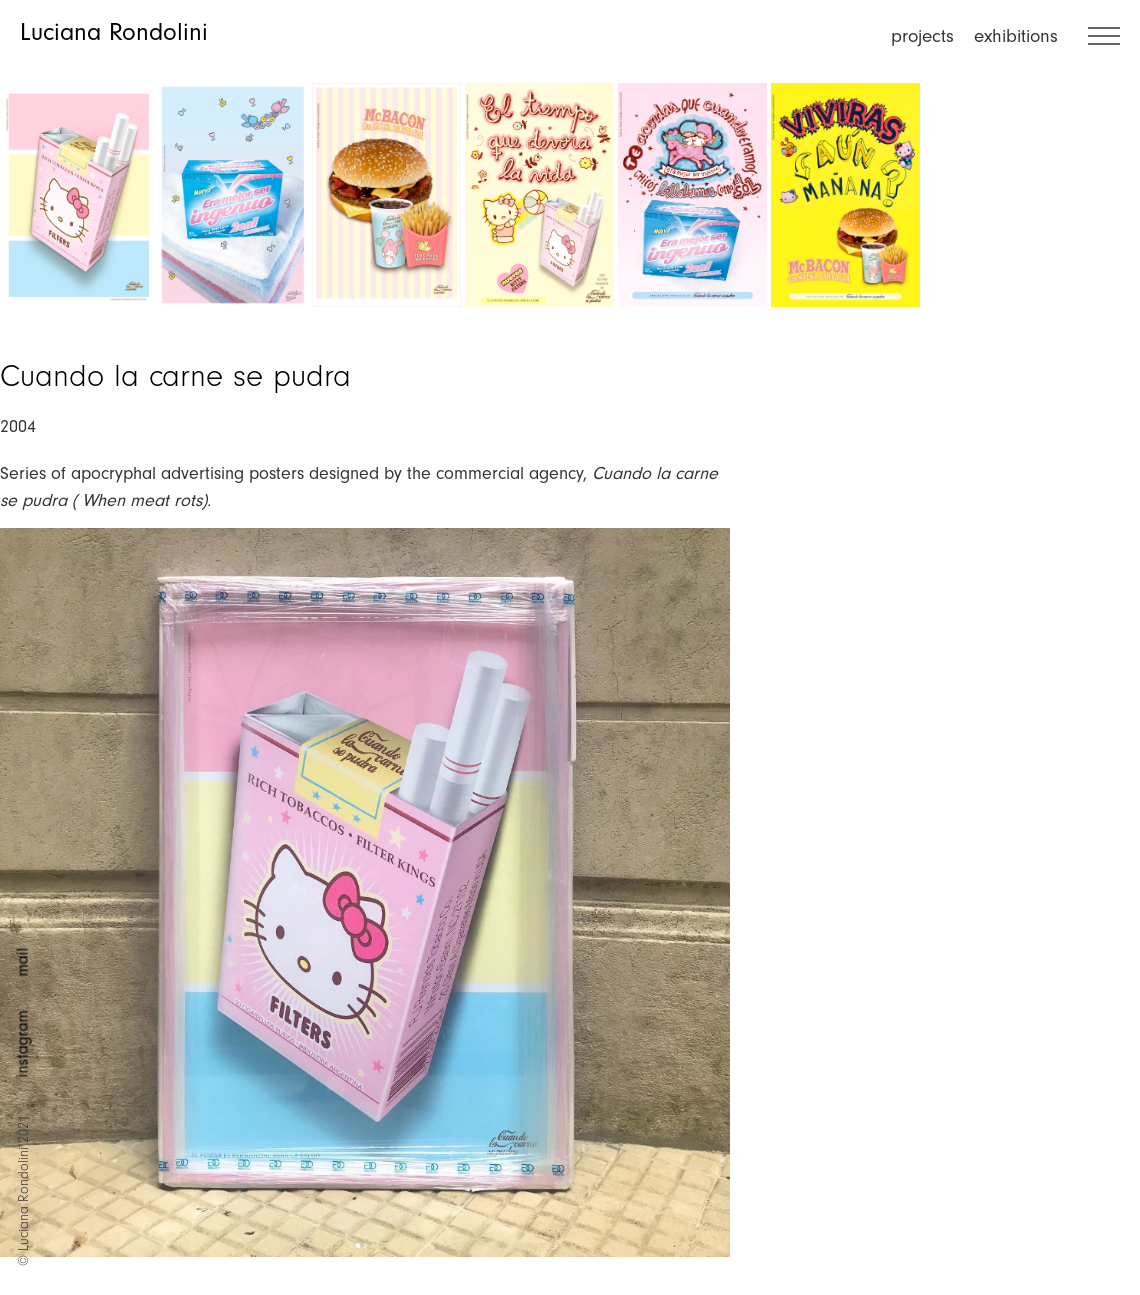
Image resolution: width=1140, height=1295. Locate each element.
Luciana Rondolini (114, 32)
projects (922, 36)
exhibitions (1016, 36)
